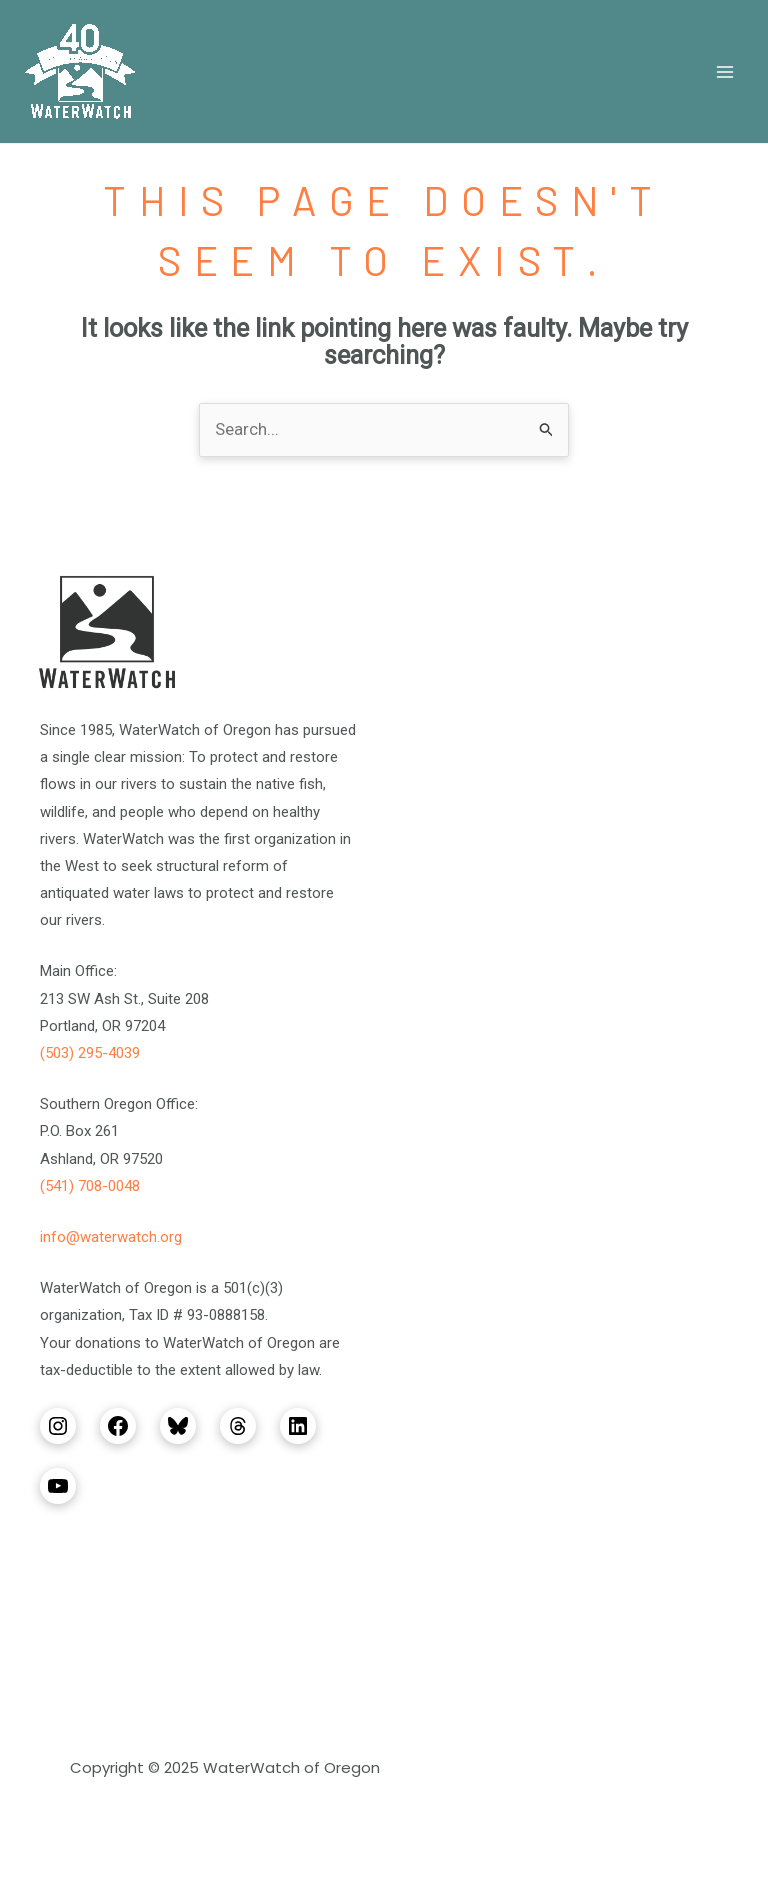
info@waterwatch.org (111, 1237)
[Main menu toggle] (726, 72)
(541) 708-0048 (90, 1186)
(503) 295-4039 (90, 1053)
